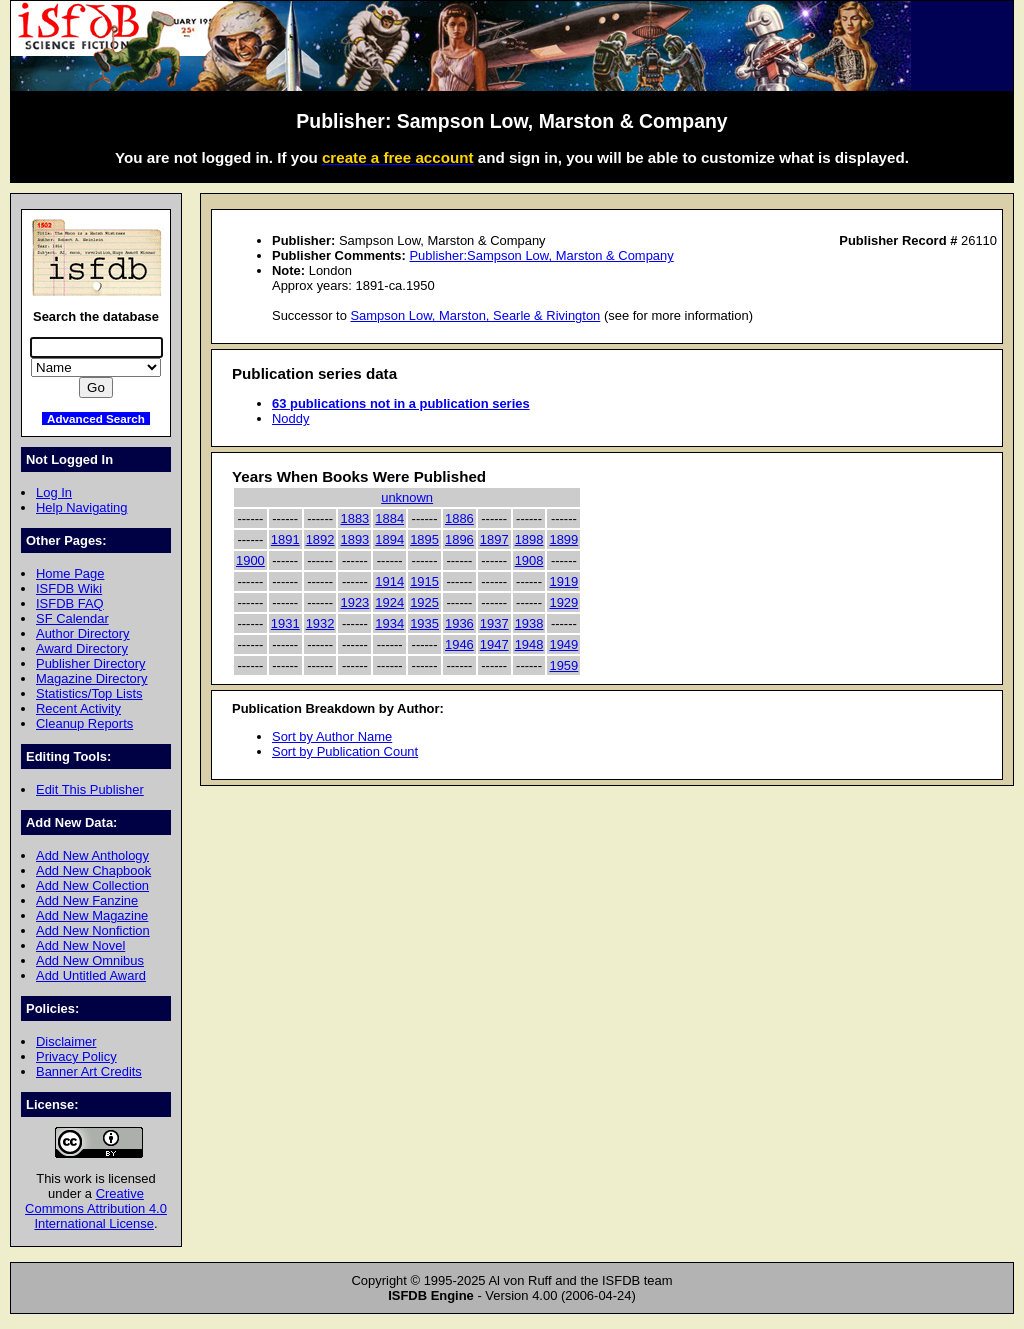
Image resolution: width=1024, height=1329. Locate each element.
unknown (407, 497)
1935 (424, 623)
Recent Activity (78, 708)
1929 (563, 602)
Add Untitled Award (91, 975)
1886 (459, 518)
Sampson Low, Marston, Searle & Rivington (475, 315)
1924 (389, 602)
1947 (494, 644)
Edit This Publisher (90, 789)
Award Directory (82, 648)
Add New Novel (80, 945)
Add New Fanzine (87, 900)
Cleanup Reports (84, 723)
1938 (529, 623)
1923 (354, 602)
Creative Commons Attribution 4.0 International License (96, 1208)
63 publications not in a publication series (401, 403)
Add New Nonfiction (93, 930)
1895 (424, 539)
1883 (354, 518)
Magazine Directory (92, 678)
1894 (389, 539)
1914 (389, 581)
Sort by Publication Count (345, 751)
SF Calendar (72, 618)
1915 (424, 581)
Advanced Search (96, 418)
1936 (459, 623)
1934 (389, 623)
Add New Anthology (92, 855)
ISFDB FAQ (70, 603)
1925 (424, 602)
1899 (563, 539)
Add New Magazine (92, 915)
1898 (529, 539)
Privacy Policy (76, 1056)
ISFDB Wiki (69, 588)
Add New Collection (92, 885)
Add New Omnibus (90, 960)
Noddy (290, 418)
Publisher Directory (90, 663)
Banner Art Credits (89, 1071)
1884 (389, 518)
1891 (285, 539)
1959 (563, 665)
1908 (529, 560)
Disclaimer (66, 1041)
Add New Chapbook (93, 870)
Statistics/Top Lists (89, 693)
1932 (320, 623)
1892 (320, 539)
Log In (54, 492)
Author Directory (83, 633)
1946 (459, 644)
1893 (354, 539)
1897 (494, 539)
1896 (459, 539)
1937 (494, 623)
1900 (250, 560)
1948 (529, 644)
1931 (285, 623)
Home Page (70, 573)
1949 (563, 644)
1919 (563, 581)
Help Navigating (81, 507)
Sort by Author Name (332, 736)
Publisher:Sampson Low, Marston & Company (541, 255)
